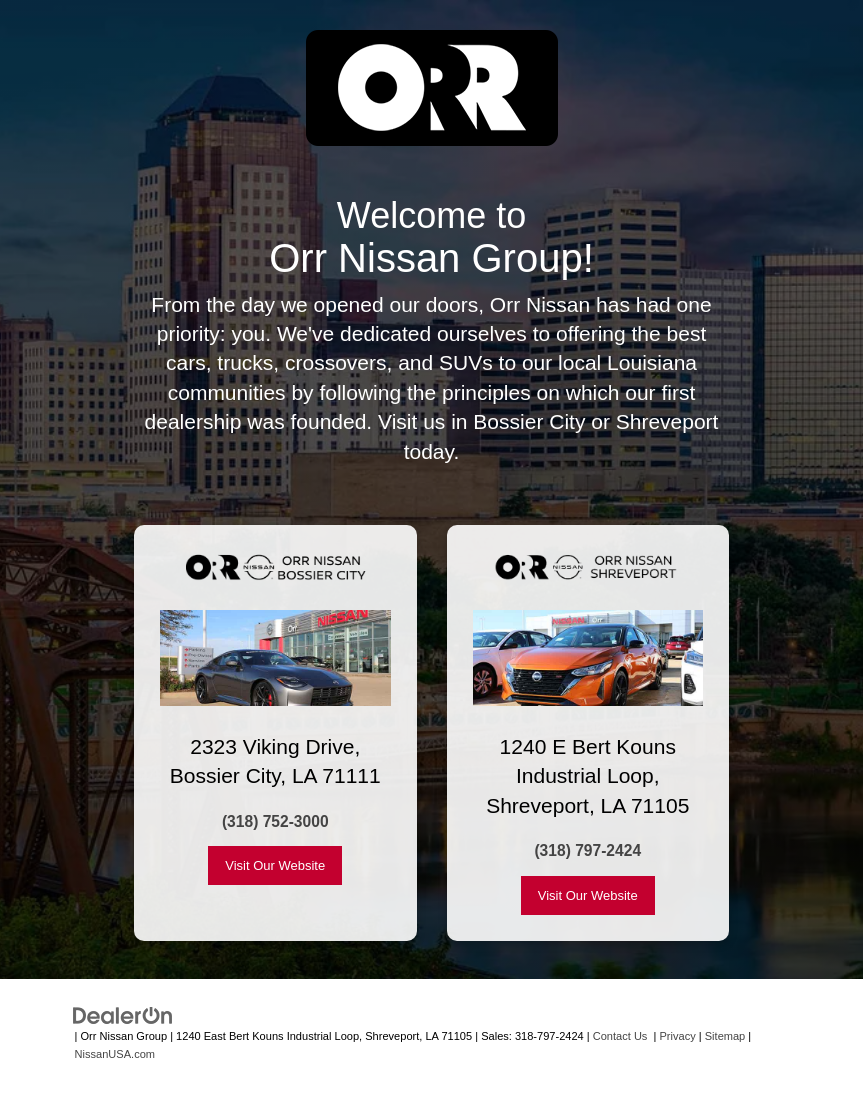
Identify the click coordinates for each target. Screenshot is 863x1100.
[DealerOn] (123, 1014)
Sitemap (725, 1036)
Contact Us (620, 1036)
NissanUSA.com (115, 1054)
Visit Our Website (275, 865)
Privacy (678, 1036)
